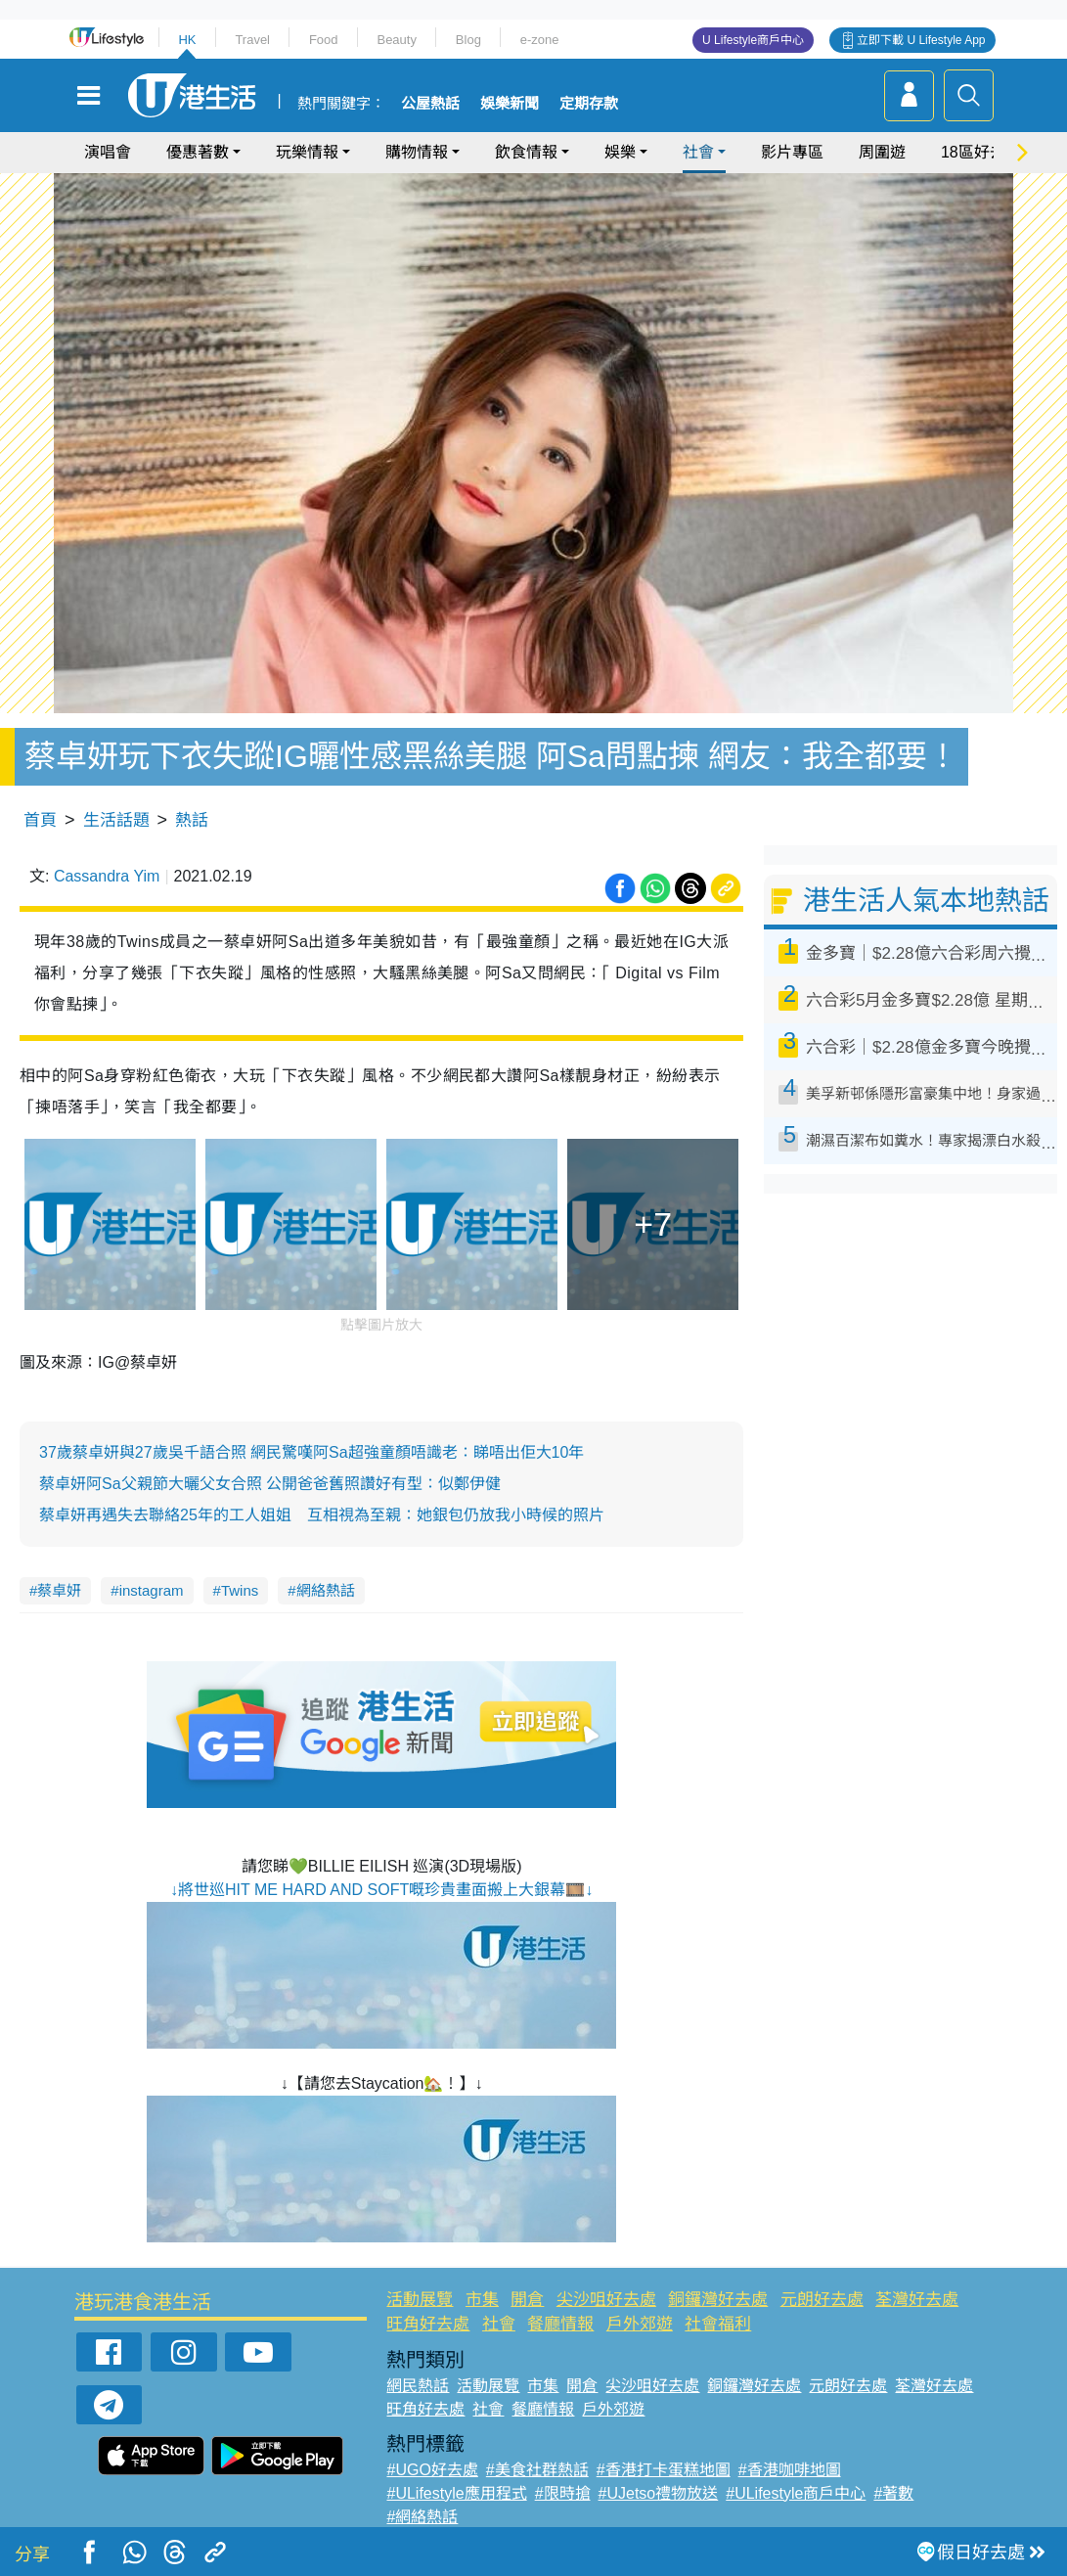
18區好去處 (981, 152)
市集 (482, 2299)
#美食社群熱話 (537, 2470)
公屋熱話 (430, 104)
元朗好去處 (822, 2299)
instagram (151, 1590)
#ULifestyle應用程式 (456, 2493)
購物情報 (416, 152)
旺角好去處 (427, 2324)
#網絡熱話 (422, 2516)
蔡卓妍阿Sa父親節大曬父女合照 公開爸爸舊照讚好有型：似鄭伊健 (270, 1483)
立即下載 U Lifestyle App (921, 40)
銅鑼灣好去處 (718, 2299)
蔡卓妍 (59, 1590)
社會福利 (718, 2324)
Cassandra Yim (107, 876)
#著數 (893, 2493)
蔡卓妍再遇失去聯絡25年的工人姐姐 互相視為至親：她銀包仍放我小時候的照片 (321, 1515)
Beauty (396, 39)
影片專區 (792, 152)
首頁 (40, 820)
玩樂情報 (307, 152)
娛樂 (620, 152)
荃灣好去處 (916, 2299)
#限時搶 (563, 2493)
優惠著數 (197, 152)
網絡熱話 (325, 1590)
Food (323, 39)
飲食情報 (526, 152)
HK (187, 39)
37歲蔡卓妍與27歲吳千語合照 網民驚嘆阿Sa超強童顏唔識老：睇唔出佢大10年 (311, 1452)
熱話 (191, 820)
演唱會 (107, 152)
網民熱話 (417, 2385)
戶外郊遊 (639, 2324)
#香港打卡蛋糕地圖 (664, 2470)
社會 (698, 152)
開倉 (527, 2299)
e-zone (539, 39)
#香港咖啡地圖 (789, 2470)
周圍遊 (882, 152)
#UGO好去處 (431, 2470)
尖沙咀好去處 (606, 2299)
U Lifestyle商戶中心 (753, 40)
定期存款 (588, 104)
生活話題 (116, 820)
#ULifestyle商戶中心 (796, 2493)
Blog (468, 39)
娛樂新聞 (509, 104)
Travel (252, 39)
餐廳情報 (560, 2324)
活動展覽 (419, 2299)
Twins (239, 1590)
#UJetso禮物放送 (659, 2493)
